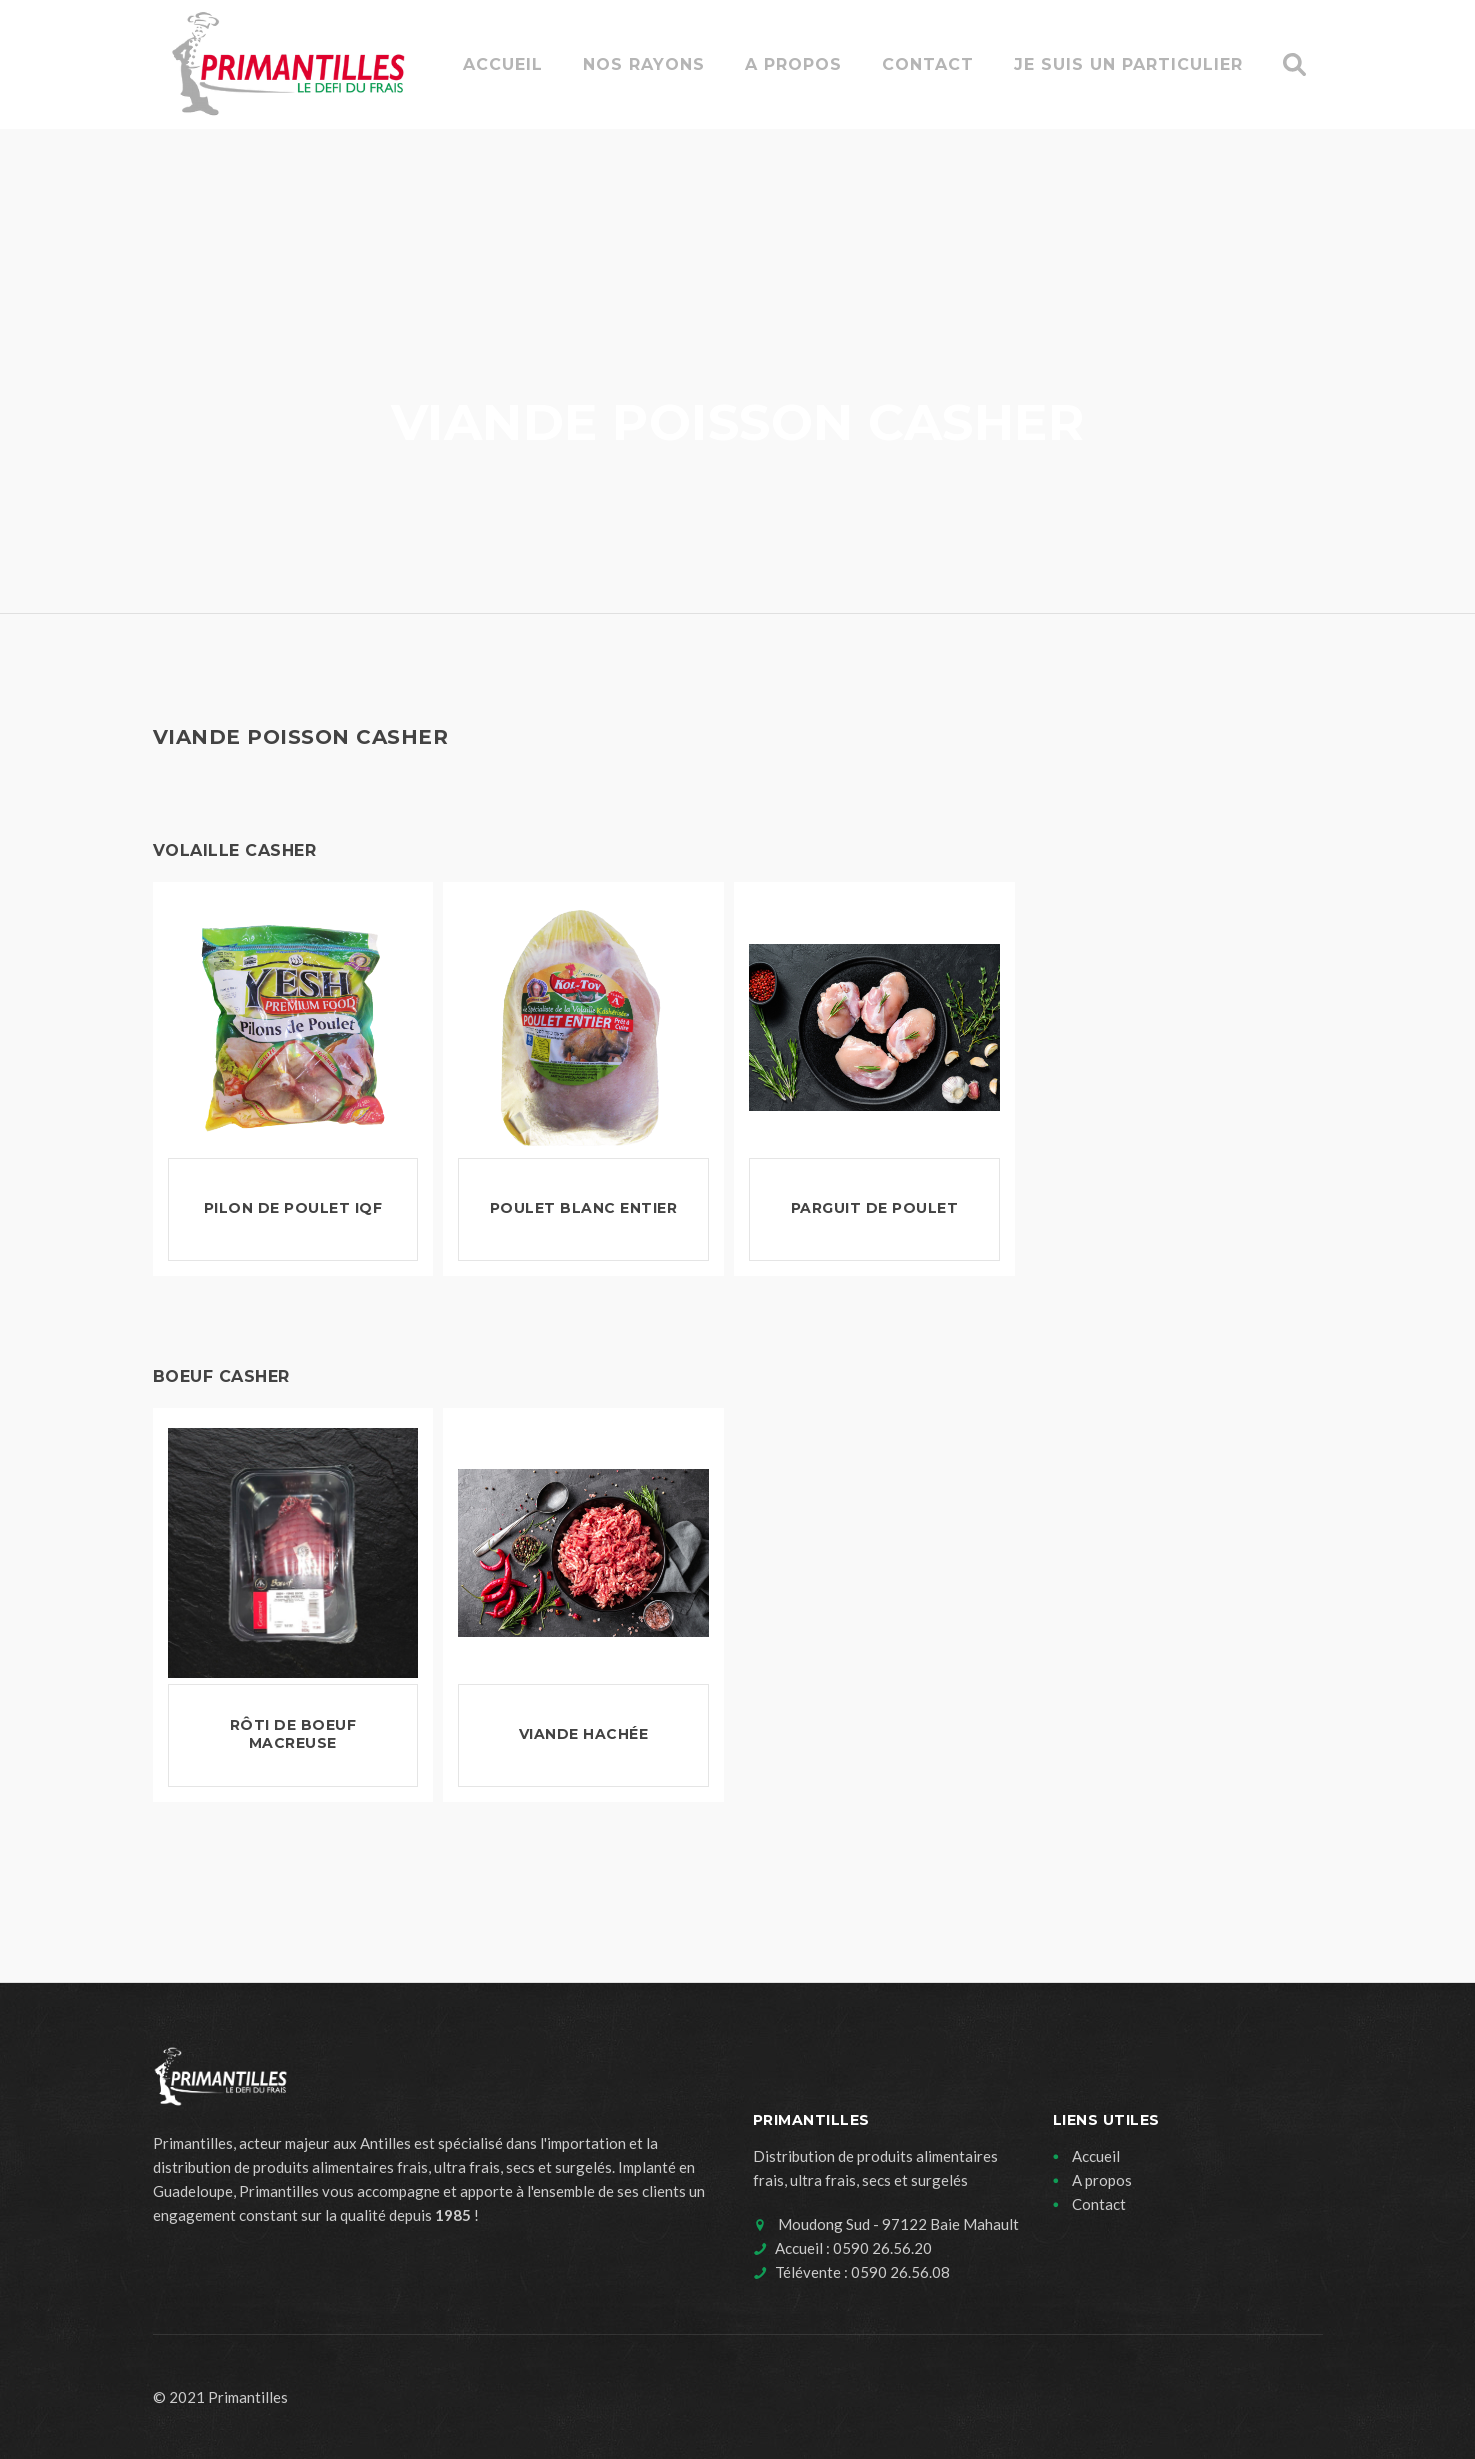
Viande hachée (584, 1734)
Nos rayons (644, 64)
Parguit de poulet (875, 1208)
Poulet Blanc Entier (584, 1208)
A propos (793, 64)
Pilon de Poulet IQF (293, 1208)
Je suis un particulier (1128, 64)
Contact (928, 64)
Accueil (503, 64)
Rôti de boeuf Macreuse (293, 1734)
